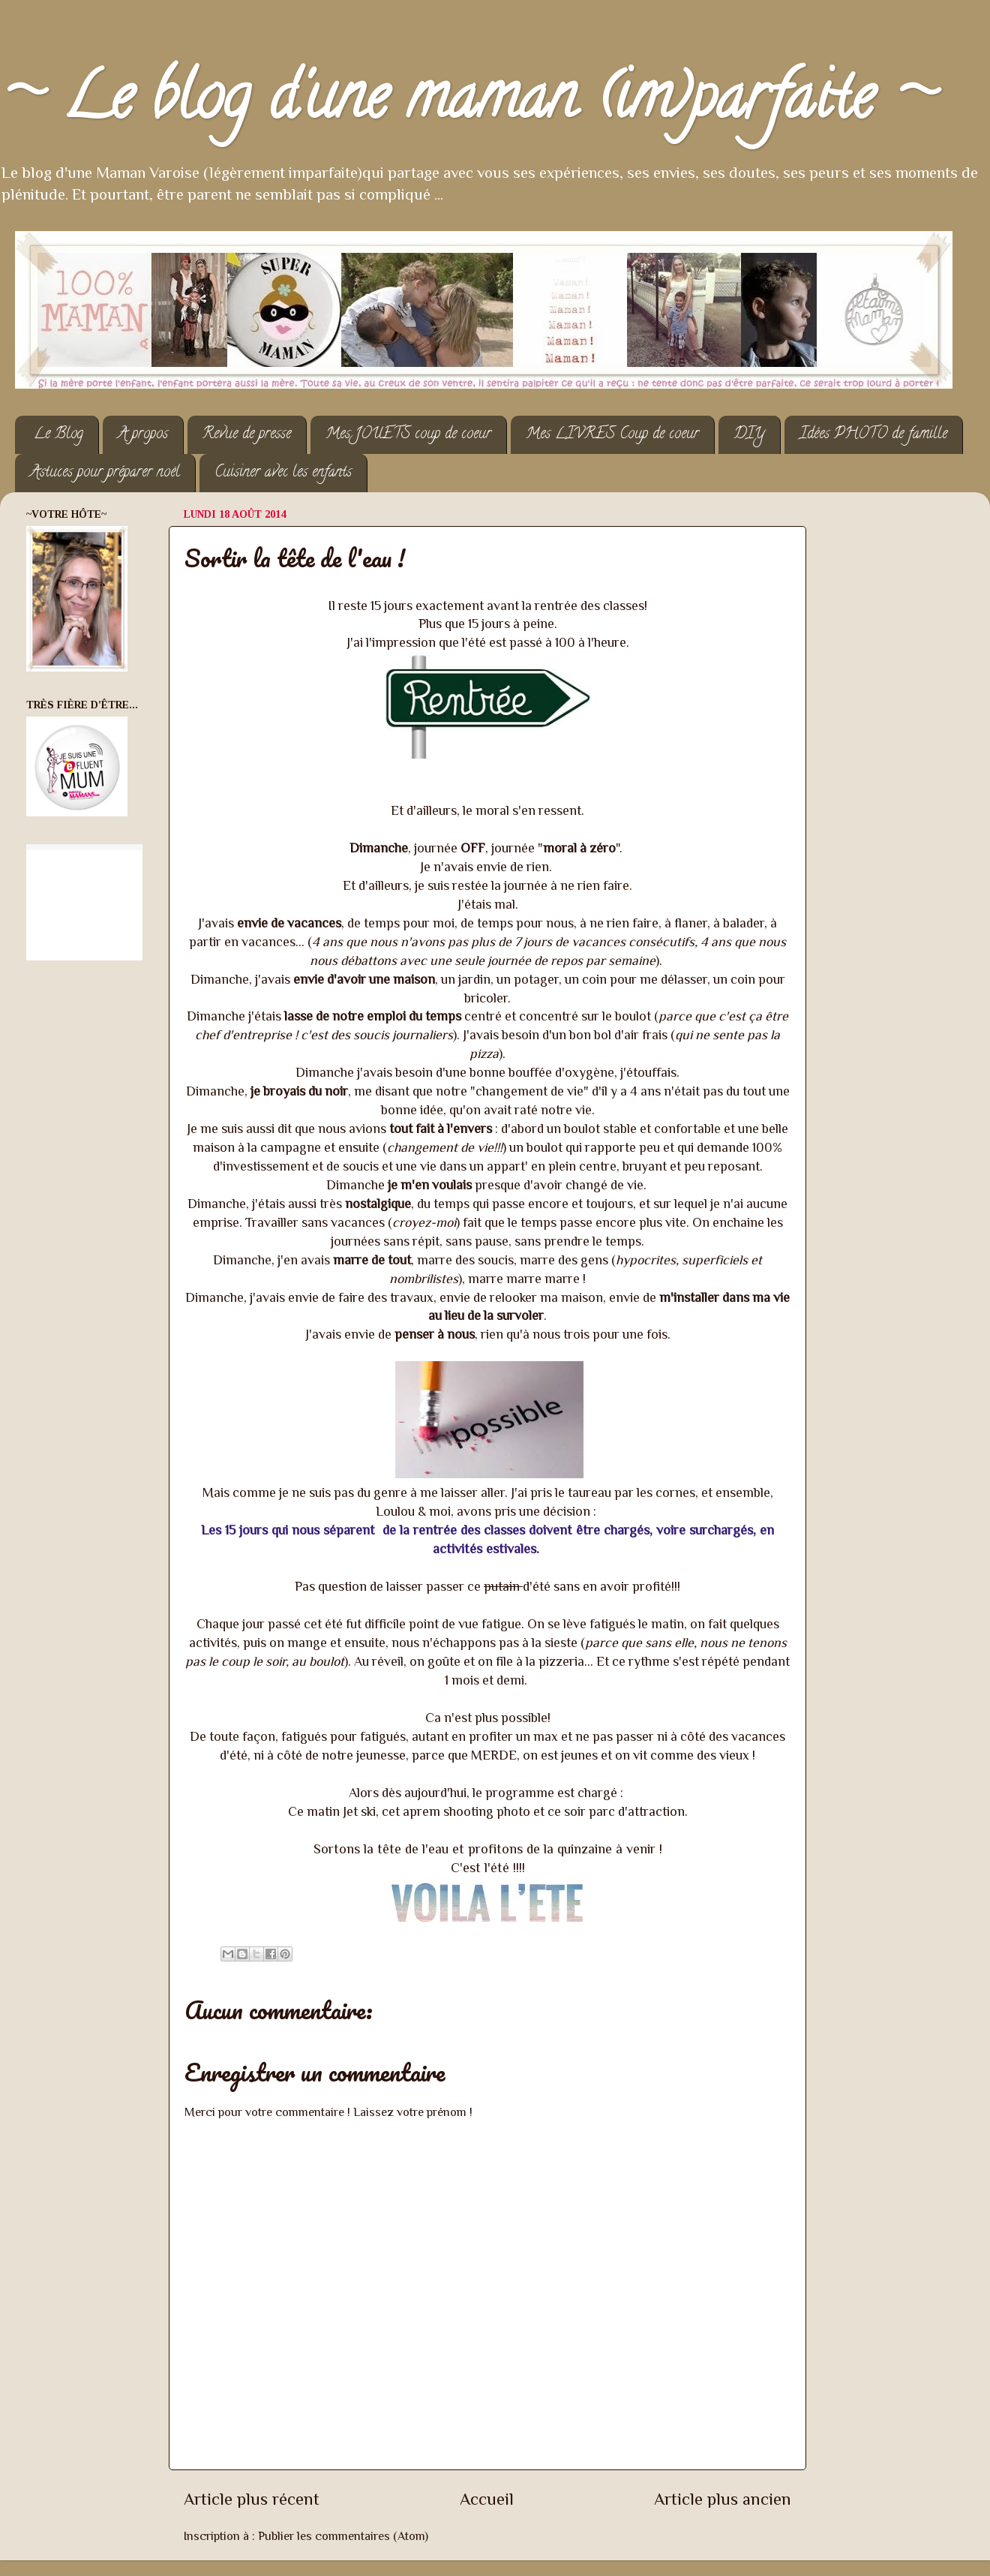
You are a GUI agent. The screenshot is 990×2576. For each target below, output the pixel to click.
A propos (143, 434)
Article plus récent (252, 2499)
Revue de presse (246, 434)
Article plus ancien (722, 2499)
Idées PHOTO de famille (873, 434)
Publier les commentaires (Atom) (343, 2536)
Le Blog (58, 434)
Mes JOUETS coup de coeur (408, 434)
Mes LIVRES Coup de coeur (612, 434)
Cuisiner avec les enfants (283, 473)
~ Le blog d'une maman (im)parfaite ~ (468, 103)
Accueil (487, 2499)
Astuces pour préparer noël (105, 473)
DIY (749, 434)
